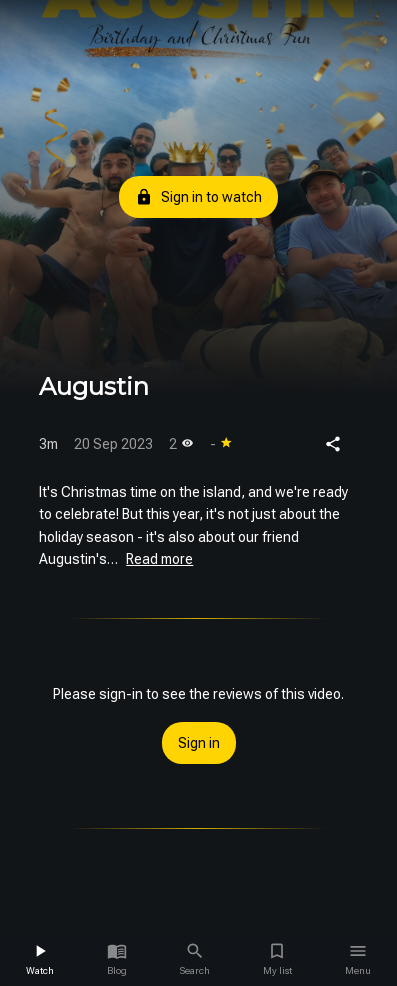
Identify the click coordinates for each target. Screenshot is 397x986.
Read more (159, 559)
